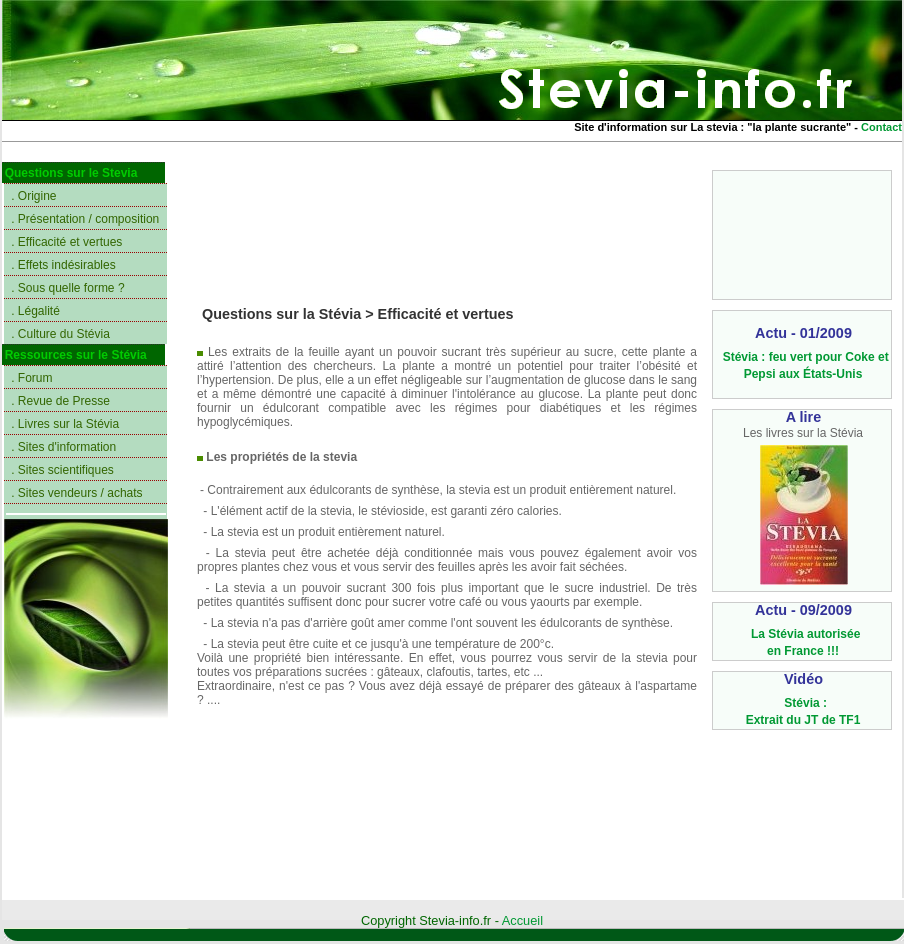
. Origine (33, 196)
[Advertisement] (802, 233)
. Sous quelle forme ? (67, 288)
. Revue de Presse (60, 401)
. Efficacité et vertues (66, 242)
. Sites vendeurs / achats (76, 493)
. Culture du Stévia (60, 334)
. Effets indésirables (63, 265)
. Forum (31, 378)
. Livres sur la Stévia (65, 424)
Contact (881, 127)
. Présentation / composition (85, 219)
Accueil (522, 920)
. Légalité (35, 311)
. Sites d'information (63, 447)
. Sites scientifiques (62, 470)
